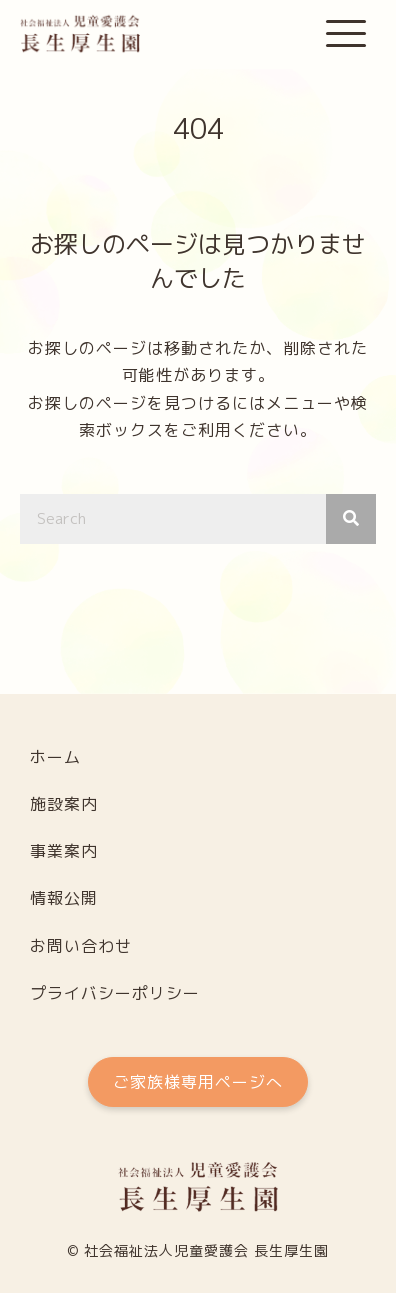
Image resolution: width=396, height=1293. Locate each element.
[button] (346, 34)
